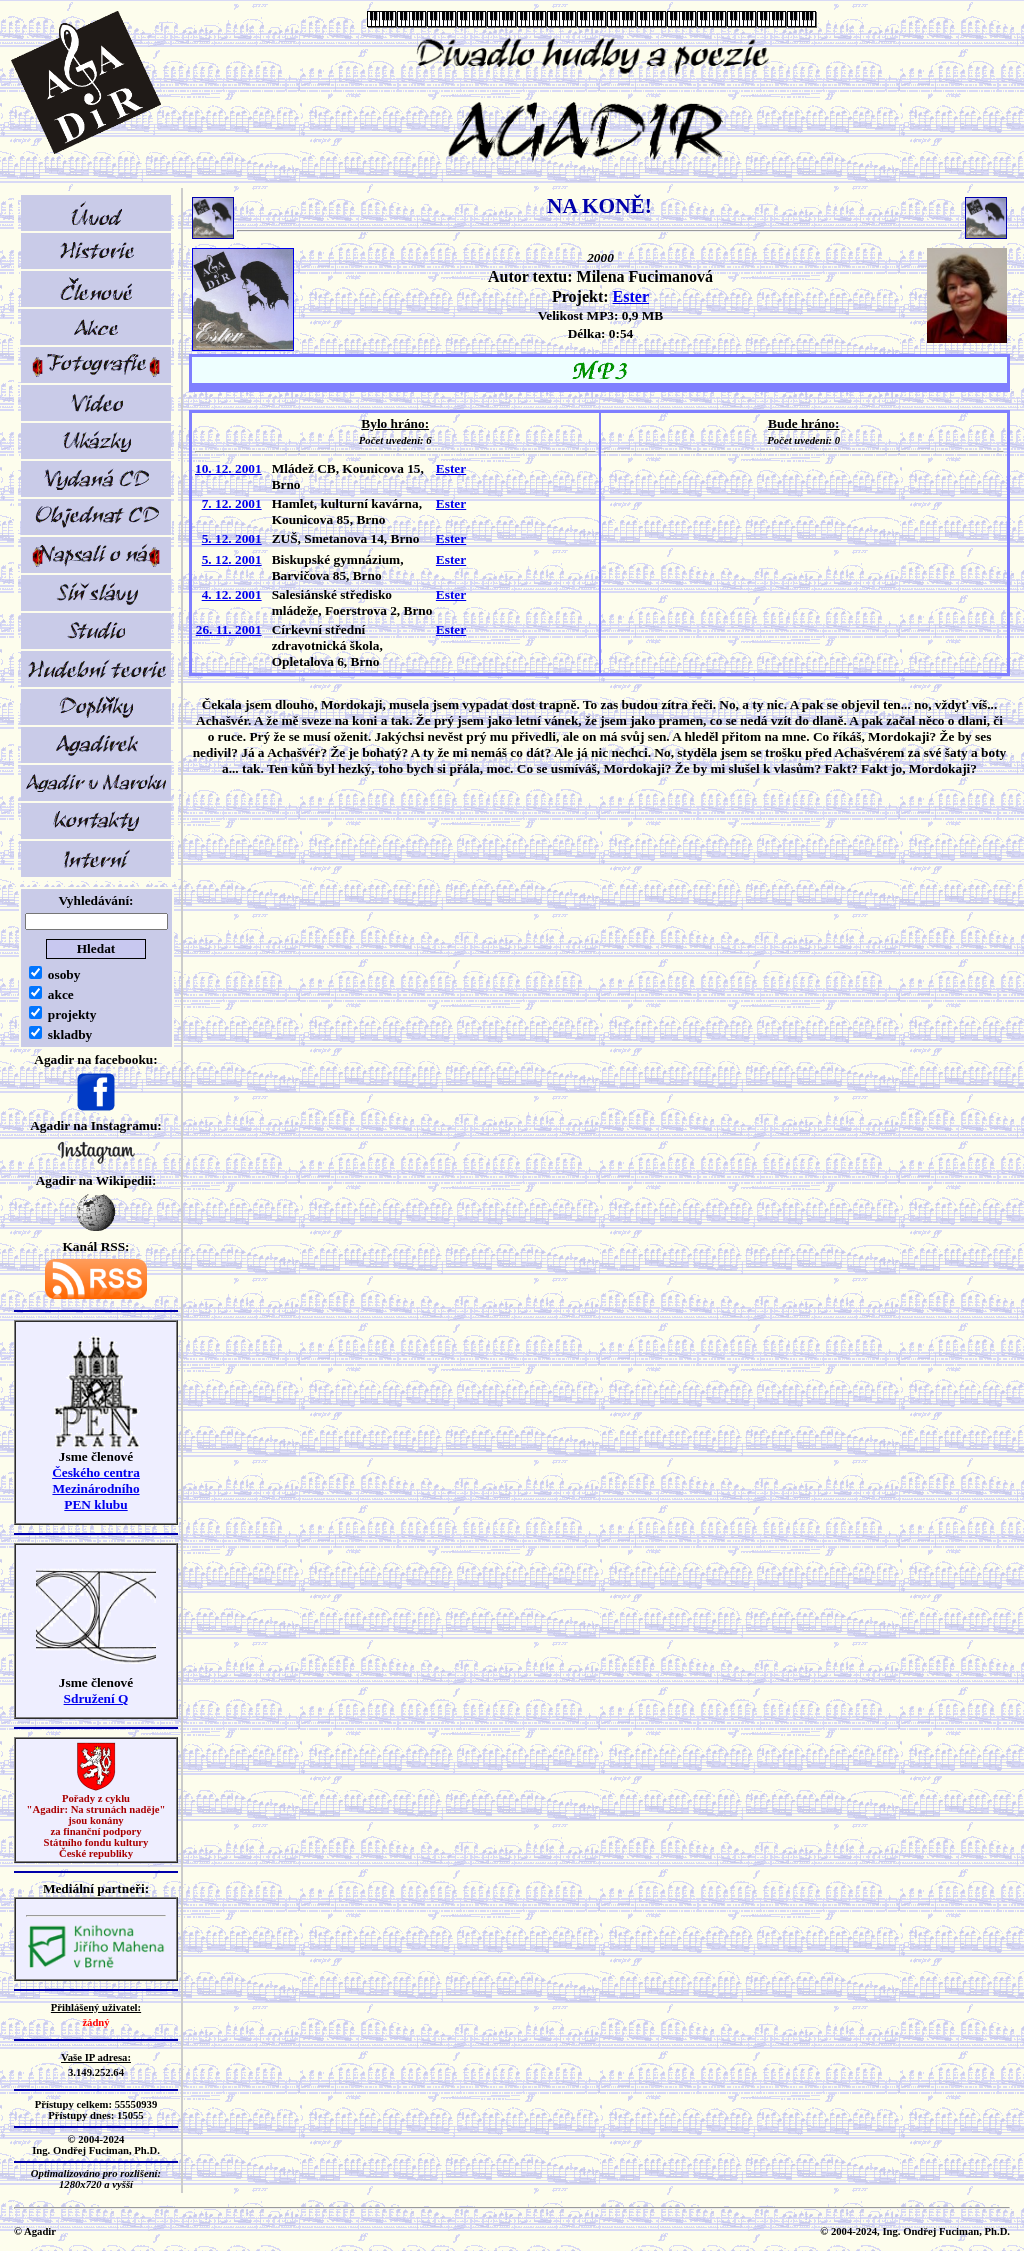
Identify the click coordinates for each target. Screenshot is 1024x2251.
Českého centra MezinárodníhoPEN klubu (96, 1488)
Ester (631, 296)
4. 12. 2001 (232, 594)
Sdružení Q (96, 1698)
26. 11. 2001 (229, 629)
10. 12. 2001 (228, 468)
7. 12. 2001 (232, 503)
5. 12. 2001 (232, 538)
